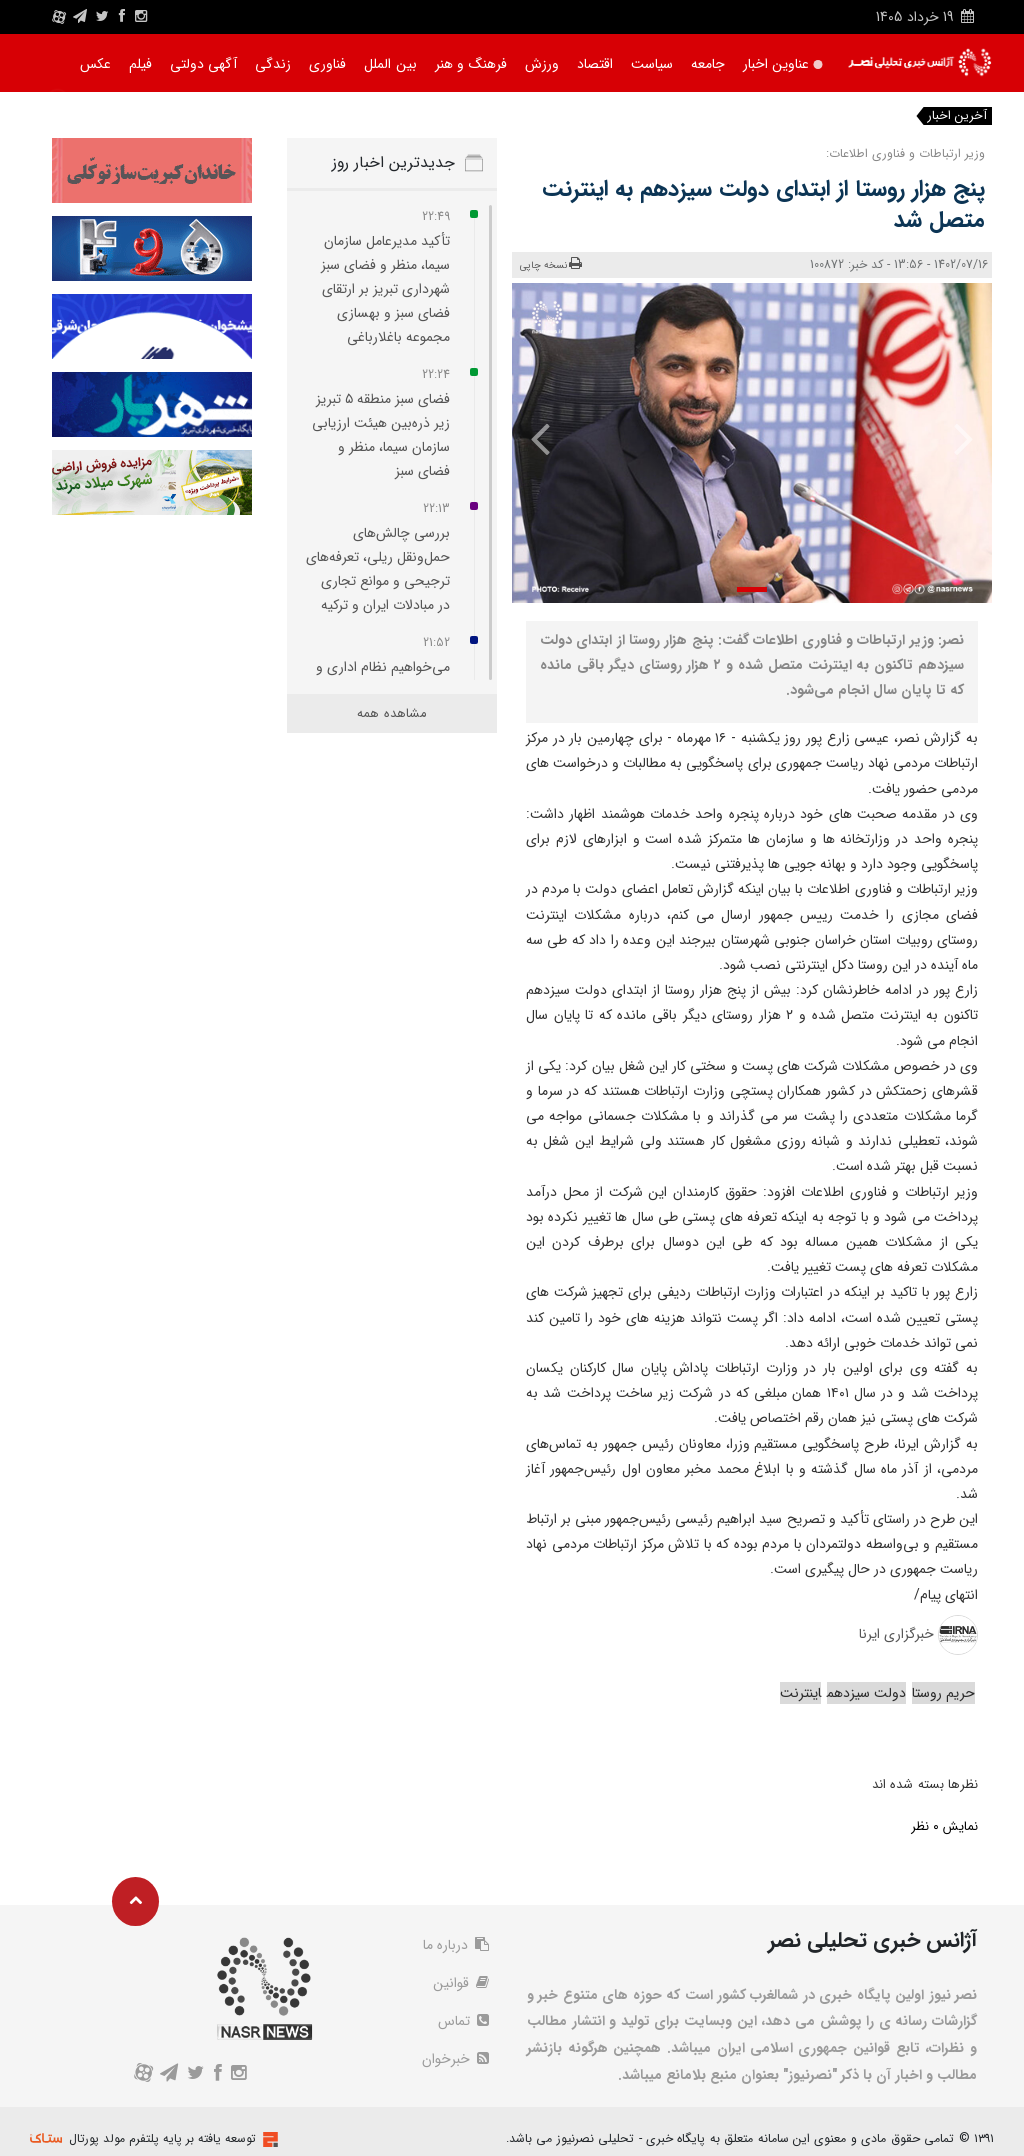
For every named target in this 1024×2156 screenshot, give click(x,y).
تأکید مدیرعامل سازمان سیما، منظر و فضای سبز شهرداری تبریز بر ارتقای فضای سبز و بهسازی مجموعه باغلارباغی (385, 289)
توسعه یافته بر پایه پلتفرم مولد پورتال (162, 2138)
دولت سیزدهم (866, 1693)
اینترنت (800, 1693)
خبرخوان (455, 2059)
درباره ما (456, 1945)
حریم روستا (943, 1693)
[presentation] (954, 438)
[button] (752, 589)
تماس (463, 2021)
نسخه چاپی (551, 264)
